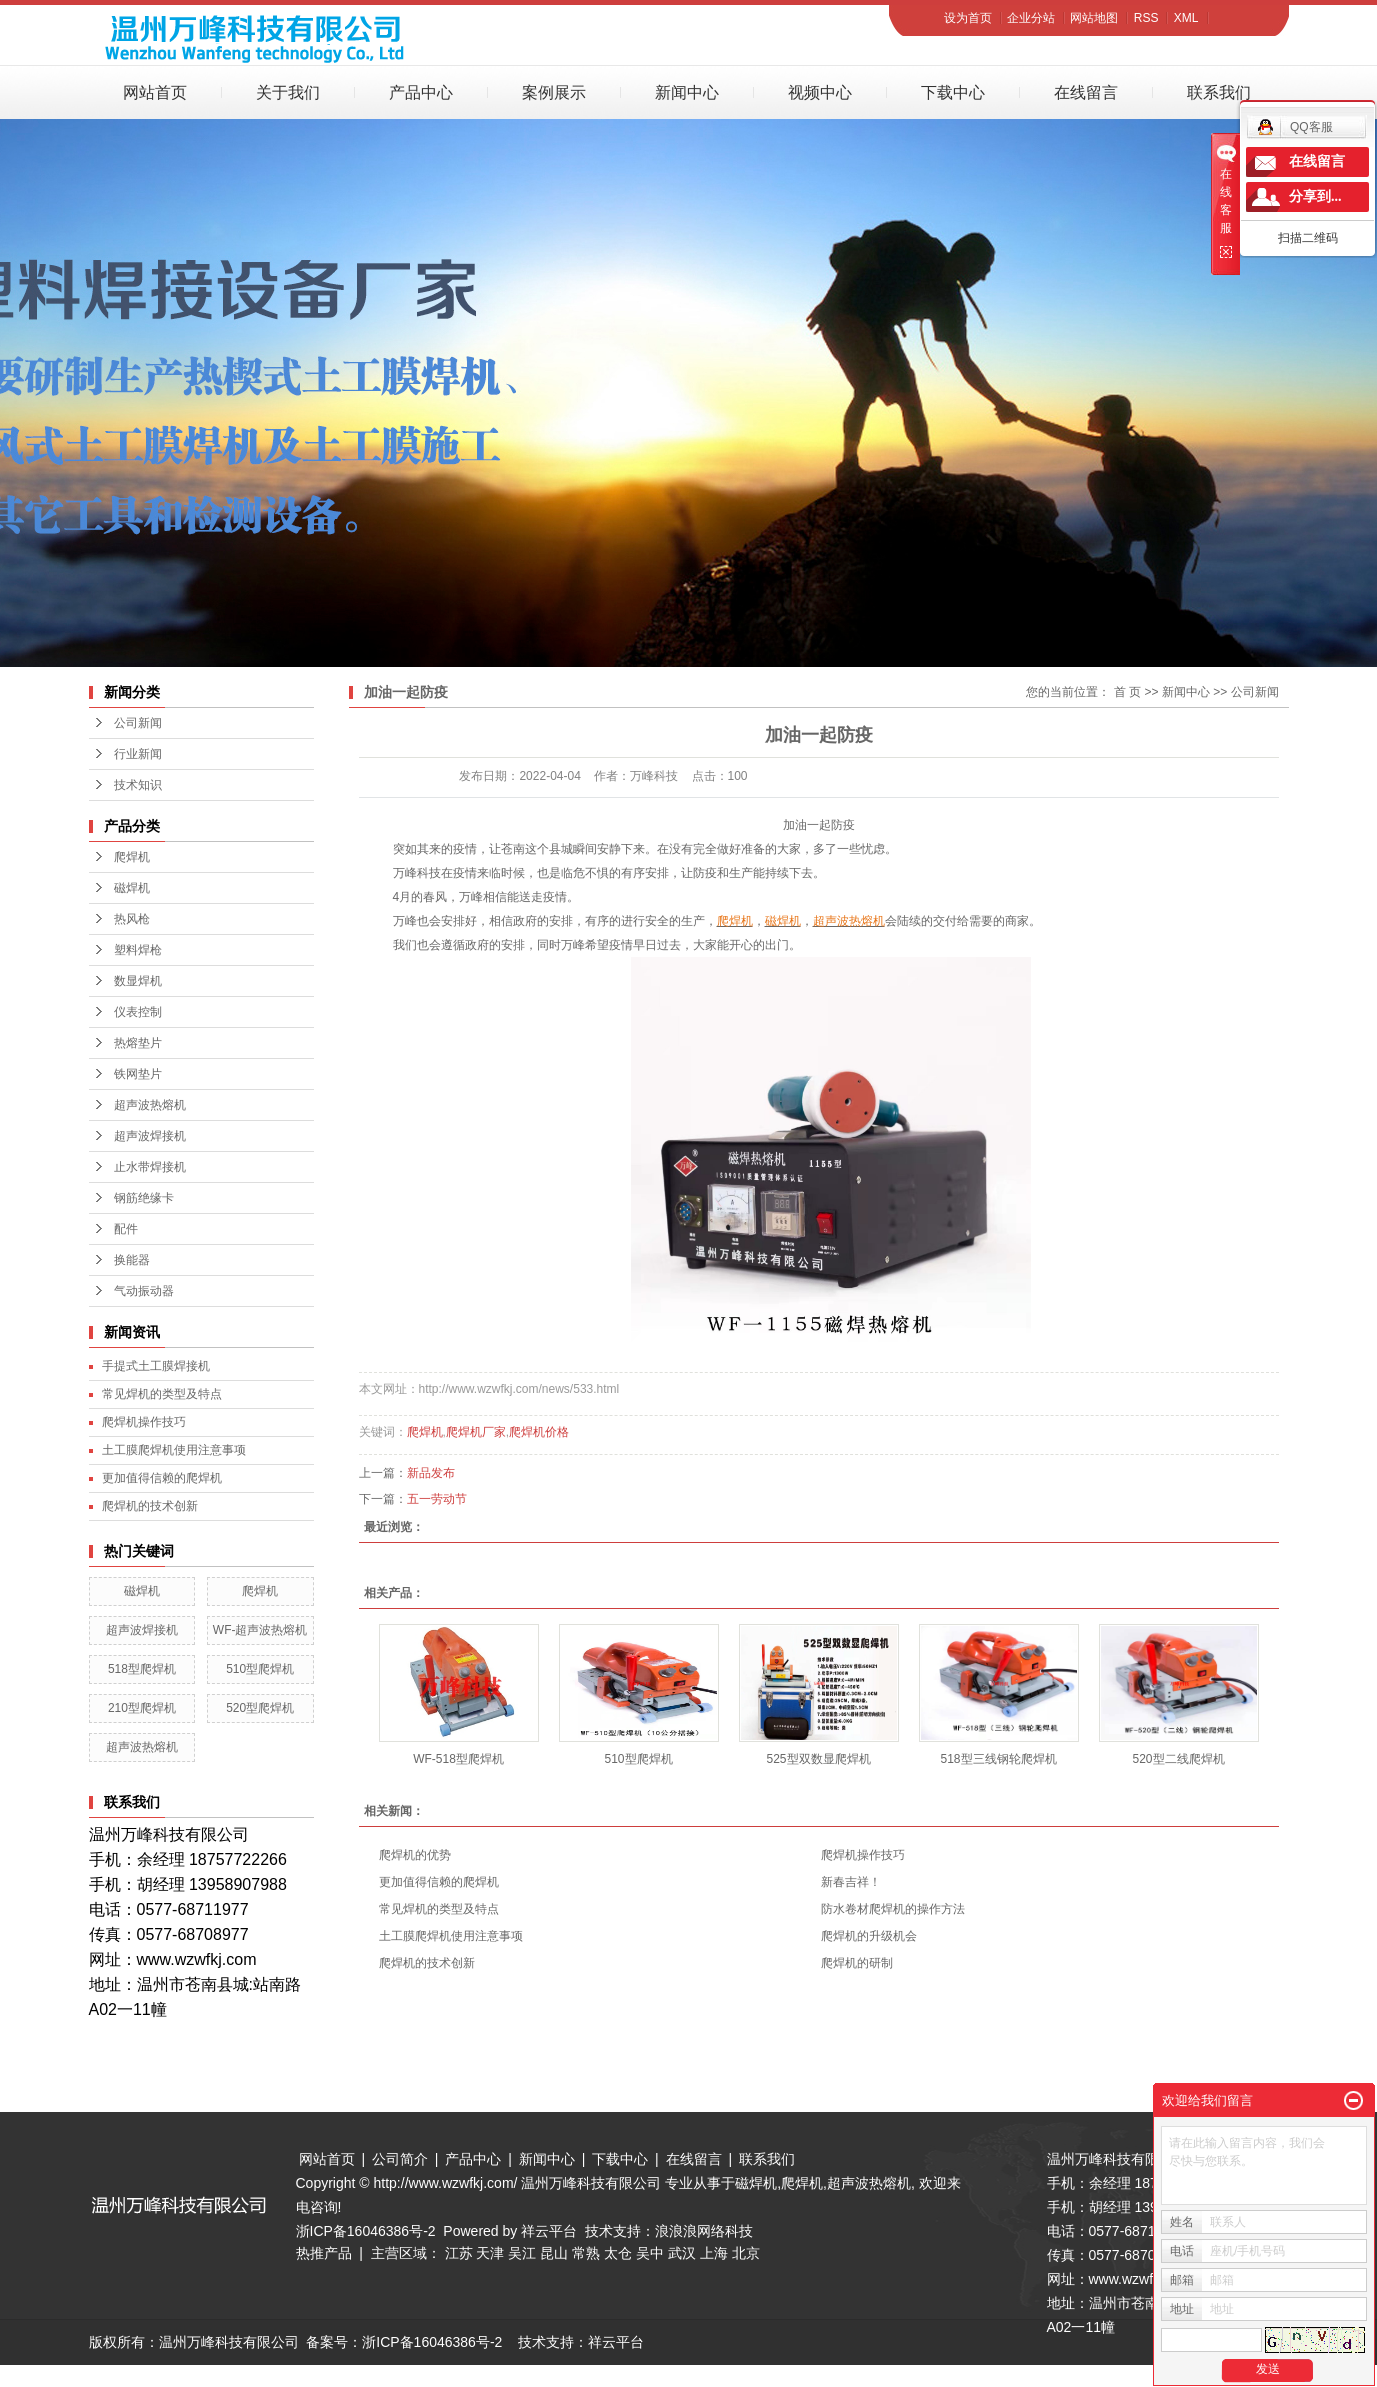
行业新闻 (138, 754)
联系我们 (1219, 92)
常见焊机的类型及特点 (162, 1394)
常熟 (586, 2253)
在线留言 (1086, 92)
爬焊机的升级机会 (869, 1936)
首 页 (1127, 692)
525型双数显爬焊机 (818, 1759)
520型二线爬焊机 (1178, 1759)
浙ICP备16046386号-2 (366, 2231)
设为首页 (968, 18)
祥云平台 (549, 2231)
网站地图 (1094, 18)
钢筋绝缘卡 (144, 1198)
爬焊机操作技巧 (144, 1422)
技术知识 (138, 785)
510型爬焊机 (260, 1669)
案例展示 (554, 92)
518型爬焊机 (142, 1669)
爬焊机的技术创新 (150, 1506)
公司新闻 (138, 723)
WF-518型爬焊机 (458, 1759)
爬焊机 (132, 857)
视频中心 (820, 92)
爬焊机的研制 (857, 1963)
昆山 (554, 2253)
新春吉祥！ (851, 1882)
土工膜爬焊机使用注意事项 (174, 1450)
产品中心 (421, 92)
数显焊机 (138, 981)
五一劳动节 (437, 1499)
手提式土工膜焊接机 (156, 1366)
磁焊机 (132, 888)
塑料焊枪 (138, 950)
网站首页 (155, 92)
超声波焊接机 (150, 1136)
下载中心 (953, 92)
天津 (490, 2253)
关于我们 (288, 92)
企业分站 (1031, 18)
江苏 (459, 2253)
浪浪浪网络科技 (704, 2231)
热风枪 (132, 919)
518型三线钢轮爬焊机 (998, 1759)
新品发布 (431, 1473)
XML (1186, 18)
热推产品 (324, 2253)
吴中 (650, 2253)
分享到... (1315, 196)
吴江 (522, 2253)
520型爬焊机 (260, 1708)
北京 (746, 2253)
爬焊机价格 (539, 1432)
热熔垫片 (138, 1043)
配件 (126, 1229)
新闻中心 (687, 92)
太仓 (618, 2253)
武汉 (682, 2253)
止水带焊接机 (150, 1167)
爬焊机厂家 (476, 1432)
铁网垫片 (138, 1074)
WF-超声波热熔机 (260, 1630)
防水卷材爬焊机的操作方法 (893, 1909)
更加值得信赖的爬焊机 (162, 1478)
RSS (1146, 18)
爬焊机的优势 (415, 1855)
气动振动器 (144, 1291)
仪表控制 (138, 1012)
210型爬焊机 (142, 1708)
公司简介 (400, 2159)
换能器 (132, 1260)
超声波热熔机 (150, 1105)
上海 (714, 2253)
